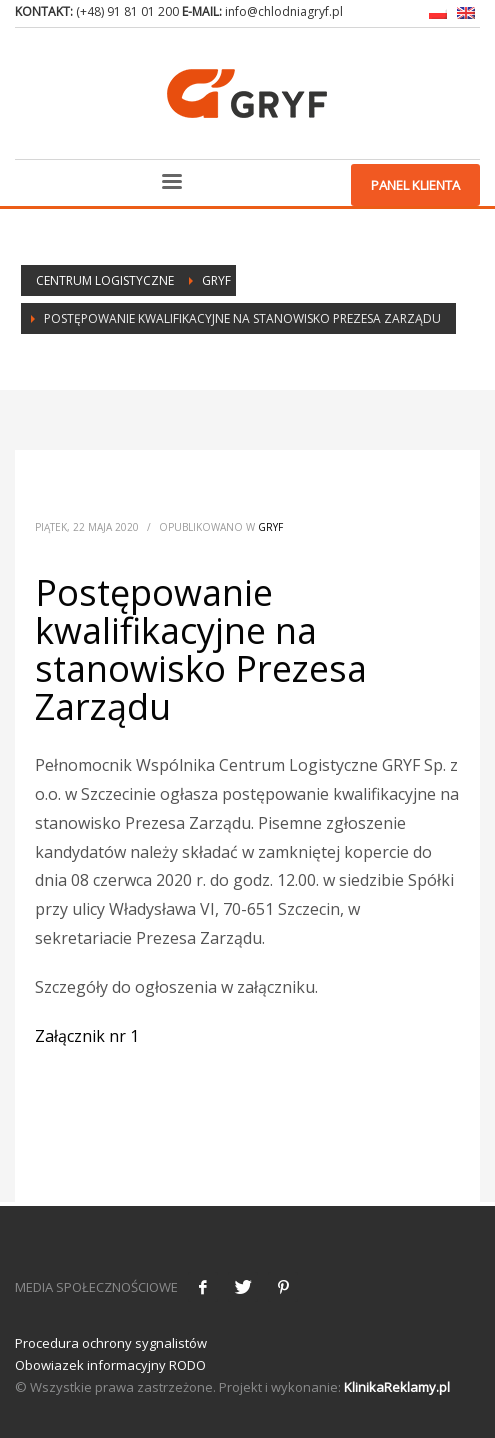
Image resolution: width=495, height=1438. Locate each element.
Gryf (270, 527)
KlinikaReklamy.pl (397, 1387)
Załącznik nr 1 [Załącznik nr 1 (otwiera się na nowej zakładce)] (87, 1036)
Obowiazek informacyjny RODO (110, 1365)
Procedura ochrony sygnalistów (111, 1343)
